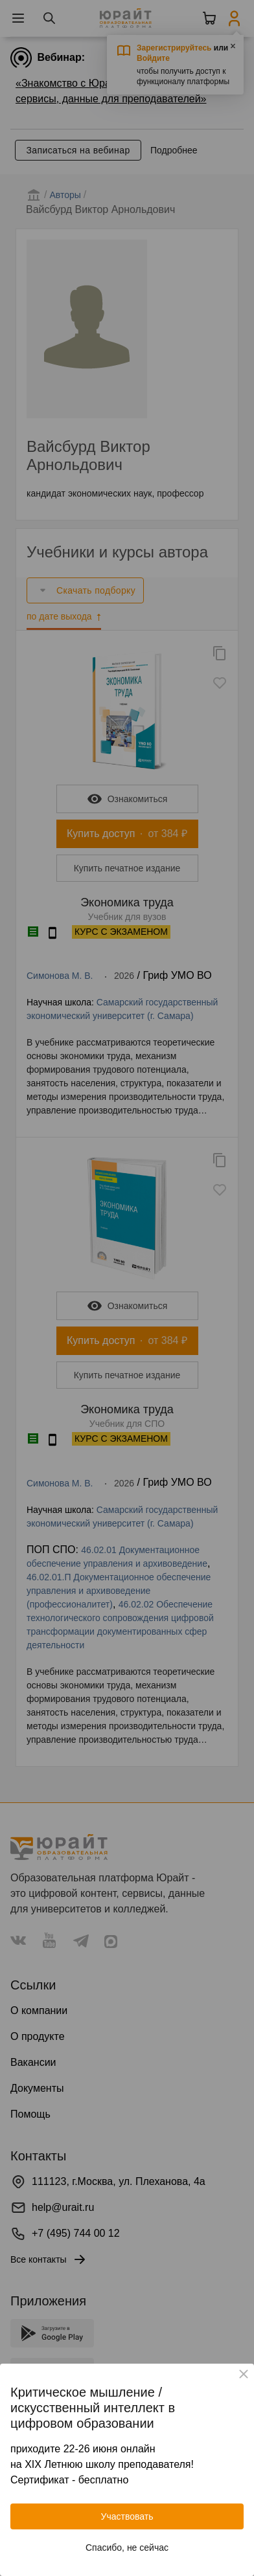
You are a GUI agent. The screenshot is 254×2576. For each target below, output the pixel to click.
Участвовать (127, 2516)
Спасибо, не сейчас (127, 2547)
